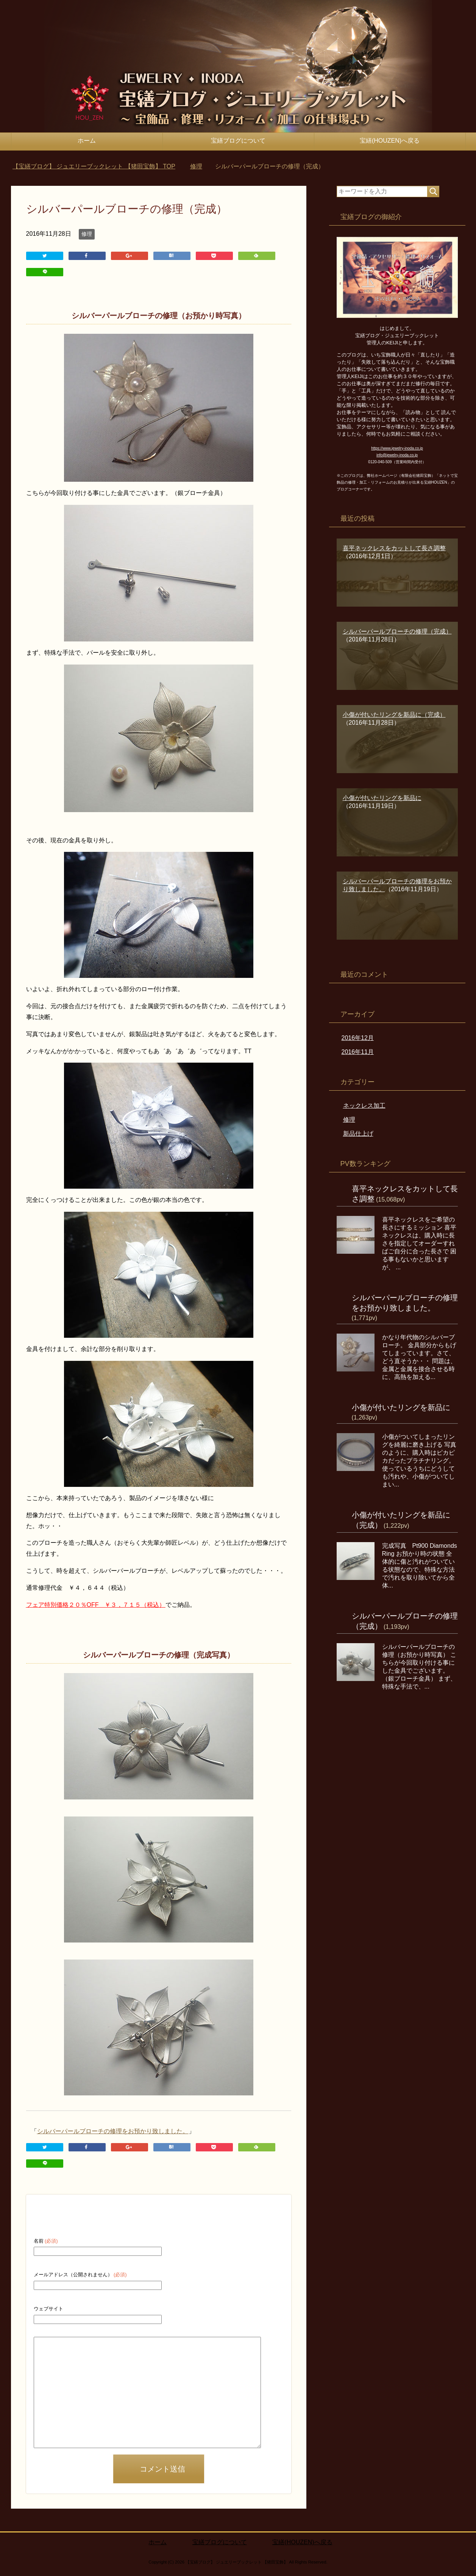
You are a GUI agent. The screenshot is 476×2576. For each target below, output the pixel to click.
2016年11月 (358, 1052)
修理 (86, 234)
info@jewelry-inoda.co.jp (397, 455)
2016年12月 (358, 1038)
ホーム (87, 140)
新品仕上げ (358, 1133)
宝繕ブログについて (238, 140)
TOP (93, 166)
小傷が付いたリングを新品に (401, 1407)
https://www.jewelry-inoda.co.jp (397, 448)
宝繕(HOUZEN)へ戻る (390, 140)
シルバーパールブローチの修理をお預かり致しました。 (113, 2130)
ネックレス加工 (364, 1105)
